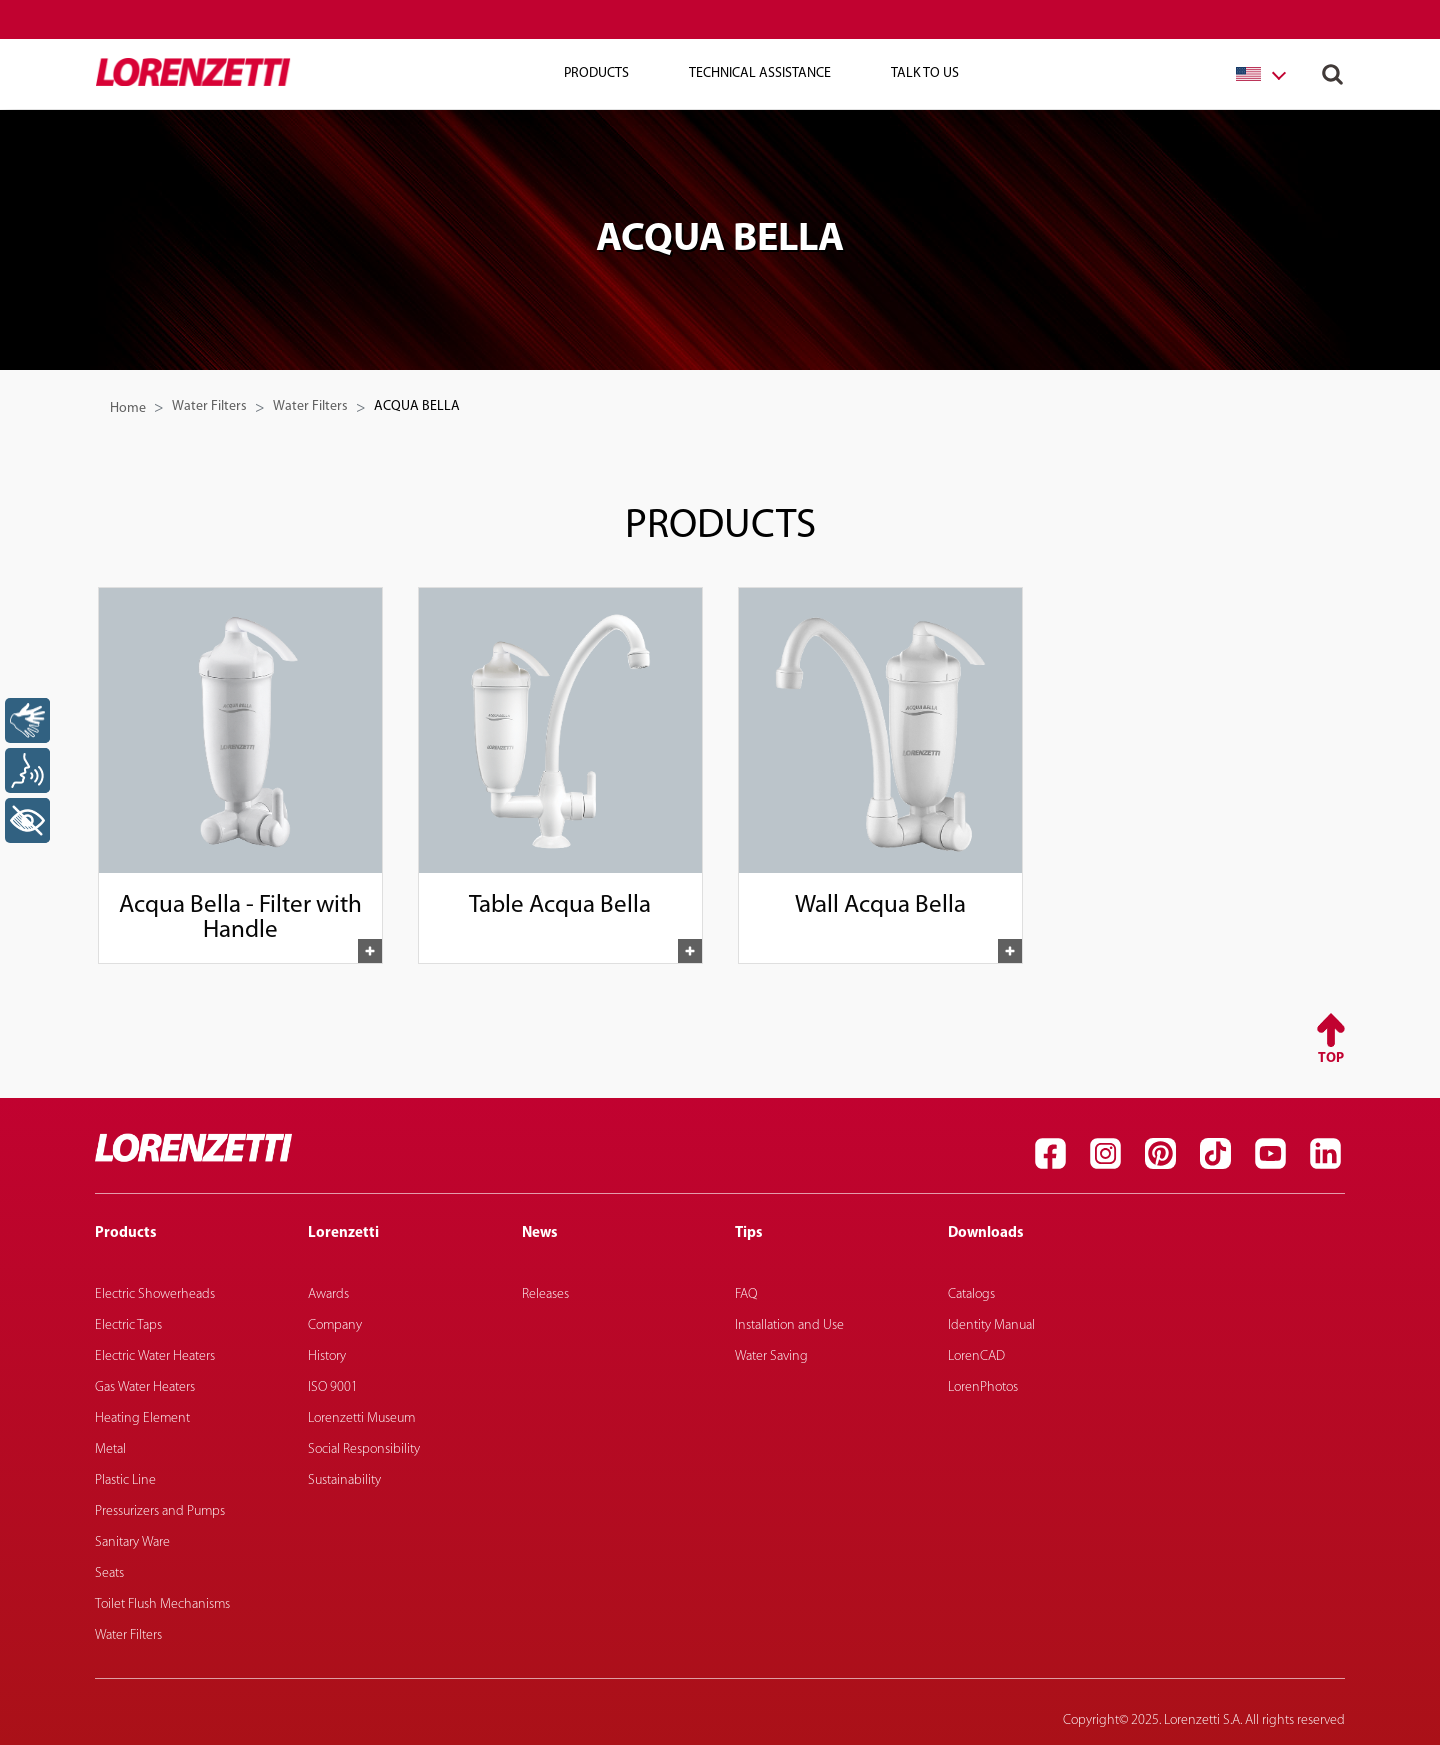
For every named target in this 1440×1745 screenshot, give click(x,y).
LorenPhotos (983, 1387)
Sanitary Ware (132, 1542)
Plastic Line (125, 1480)
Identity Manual (991, 1325)
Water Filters (209, 406)
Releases (545, 1294)
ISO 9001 (333, 1387)
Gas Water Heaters (145, 1387)
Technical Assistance (760, 73)
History (327, 1356)
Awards (328, 1294)
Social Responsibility (364, 1449)
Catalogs (971, 1294)
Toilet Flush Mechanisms (162, 1604)
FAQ (746, 1294)
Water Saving (771, 1356)
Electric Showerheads (155, 1294)
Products (596, 73)
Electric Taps (128, 1325)
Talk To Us (925, 73)
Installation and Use (789, 1325)
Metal (110, 1449)
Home (128, 408)
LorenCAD (976, 1356)
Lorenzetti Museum (361, 1418)
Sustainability (344, 1480)
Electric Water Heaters (155, 1356)
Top (1331, 1058)
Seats (109, 1573)
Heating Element (142, 1418)
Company (335, 1325)
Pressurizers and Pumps (160, 1511)
